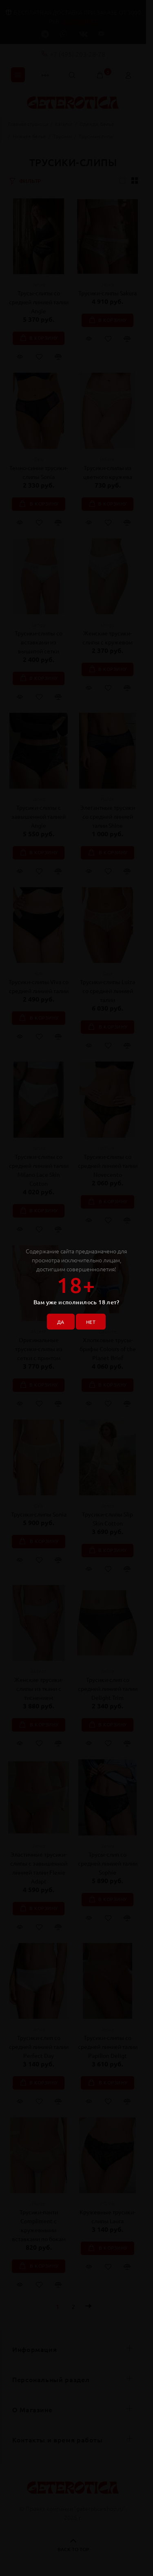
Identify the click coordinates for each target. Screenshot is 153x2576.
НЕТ (90, 1322)
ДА (60, 1322)
